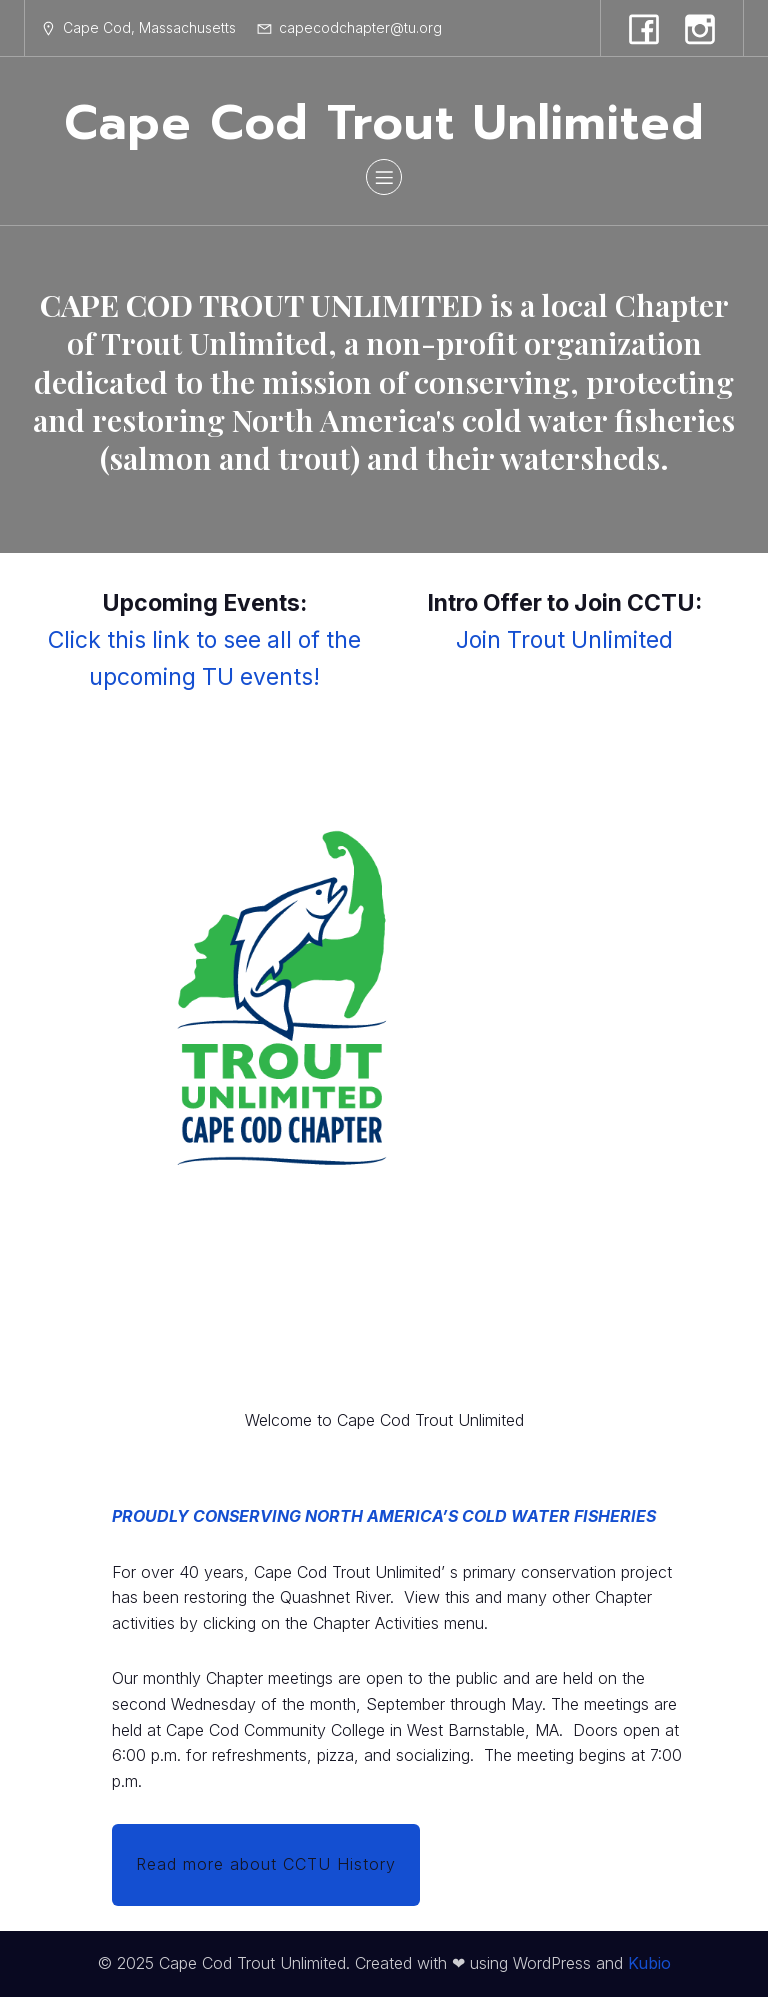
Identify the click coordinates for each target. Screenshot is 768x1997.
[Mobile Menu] (384, 177)
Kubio (649, 1963)
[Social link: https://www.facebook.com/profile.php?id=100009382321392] (644, 28)
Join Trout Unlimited (564, 640)
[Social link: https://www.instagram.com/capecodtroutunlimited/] (700, 28)
